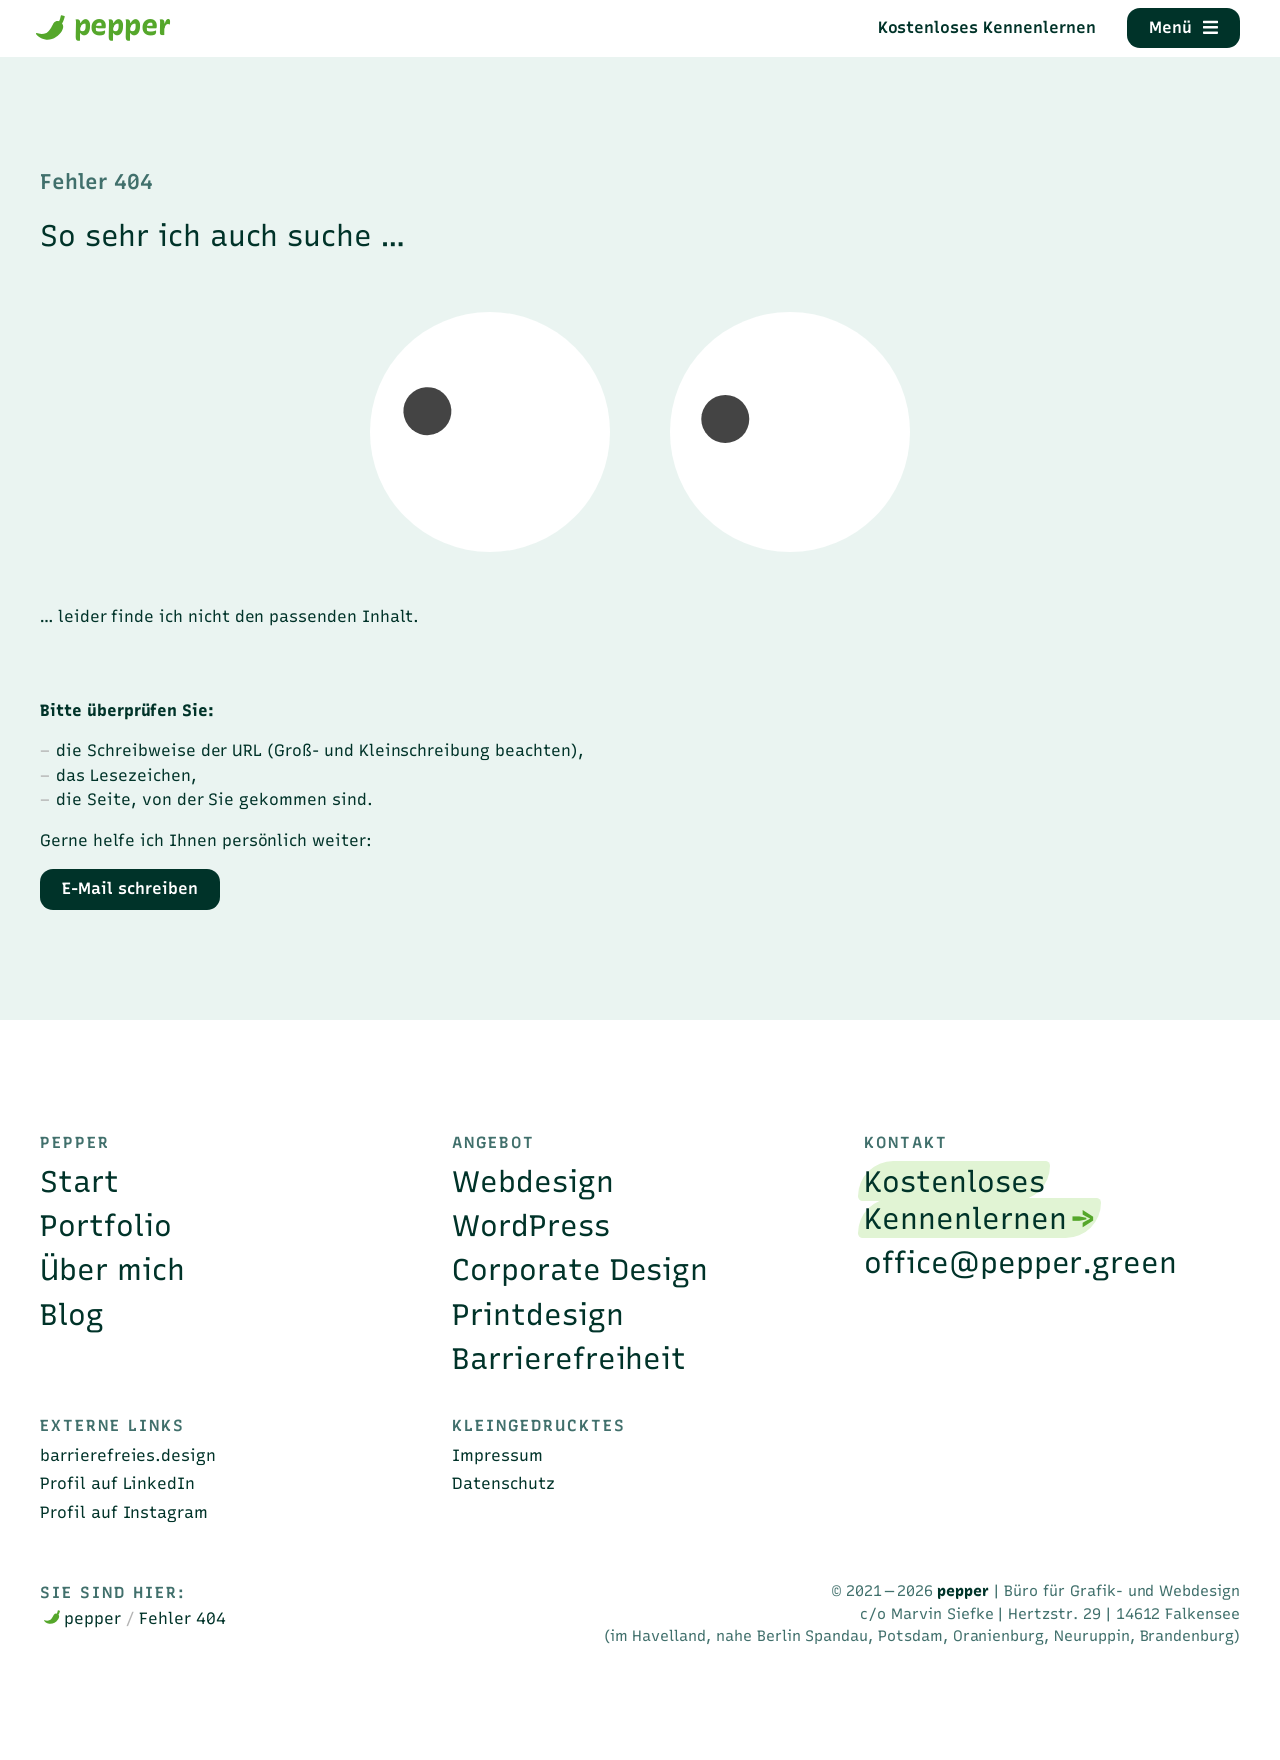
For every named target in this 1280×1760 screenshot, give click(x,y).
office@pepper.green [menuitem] (1020, 1262)
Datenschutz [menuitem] (503, 1483)
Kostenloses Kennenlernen (987, 27)
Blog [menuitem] (72, 1314)
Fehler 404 (182, 1618)
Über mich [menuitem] (112, 1269)
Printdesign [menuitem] (538, 1314)
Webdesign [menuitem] (533, 1181)
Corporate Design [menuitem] (580, 1269)
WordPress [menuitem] (531, 1225)
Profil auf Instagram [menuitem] (124, 1512)
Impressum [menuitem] (497, 1455)
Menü (1183, 27)
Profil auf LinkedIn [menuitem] (117, 1483)
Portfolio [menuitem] (106, 1225)
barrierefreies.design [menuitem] (128, 1455)
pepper (103, 26)
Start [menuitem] (79, 1181)
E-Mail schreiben (129, 888)
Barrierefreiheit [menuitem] (569, 1358)
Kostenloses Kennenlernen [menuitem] (965, 1200)
